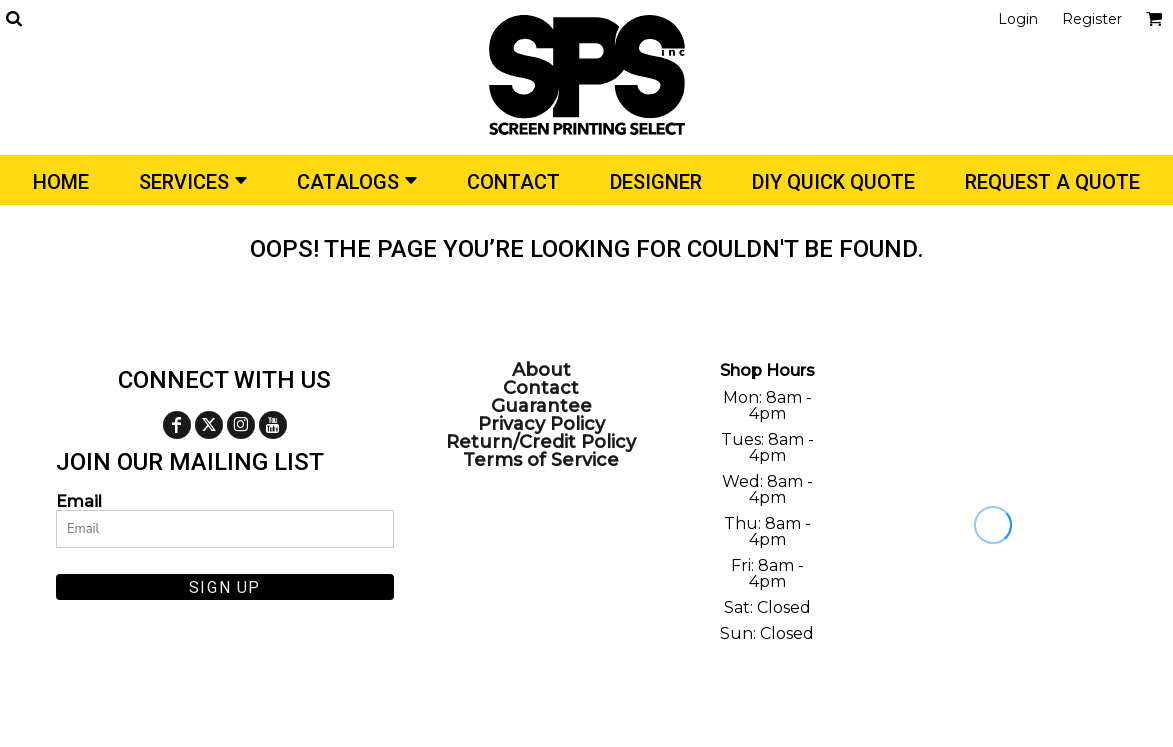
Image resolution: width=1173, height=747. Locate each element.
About (541, 370)
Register (1092, 19)
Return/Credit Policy (541, 442)
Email (79, 501)
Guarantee (541, 406)
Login (1018, 19)
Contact (541, 388)
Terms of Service (541, 460)
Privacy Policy (541, 424)
